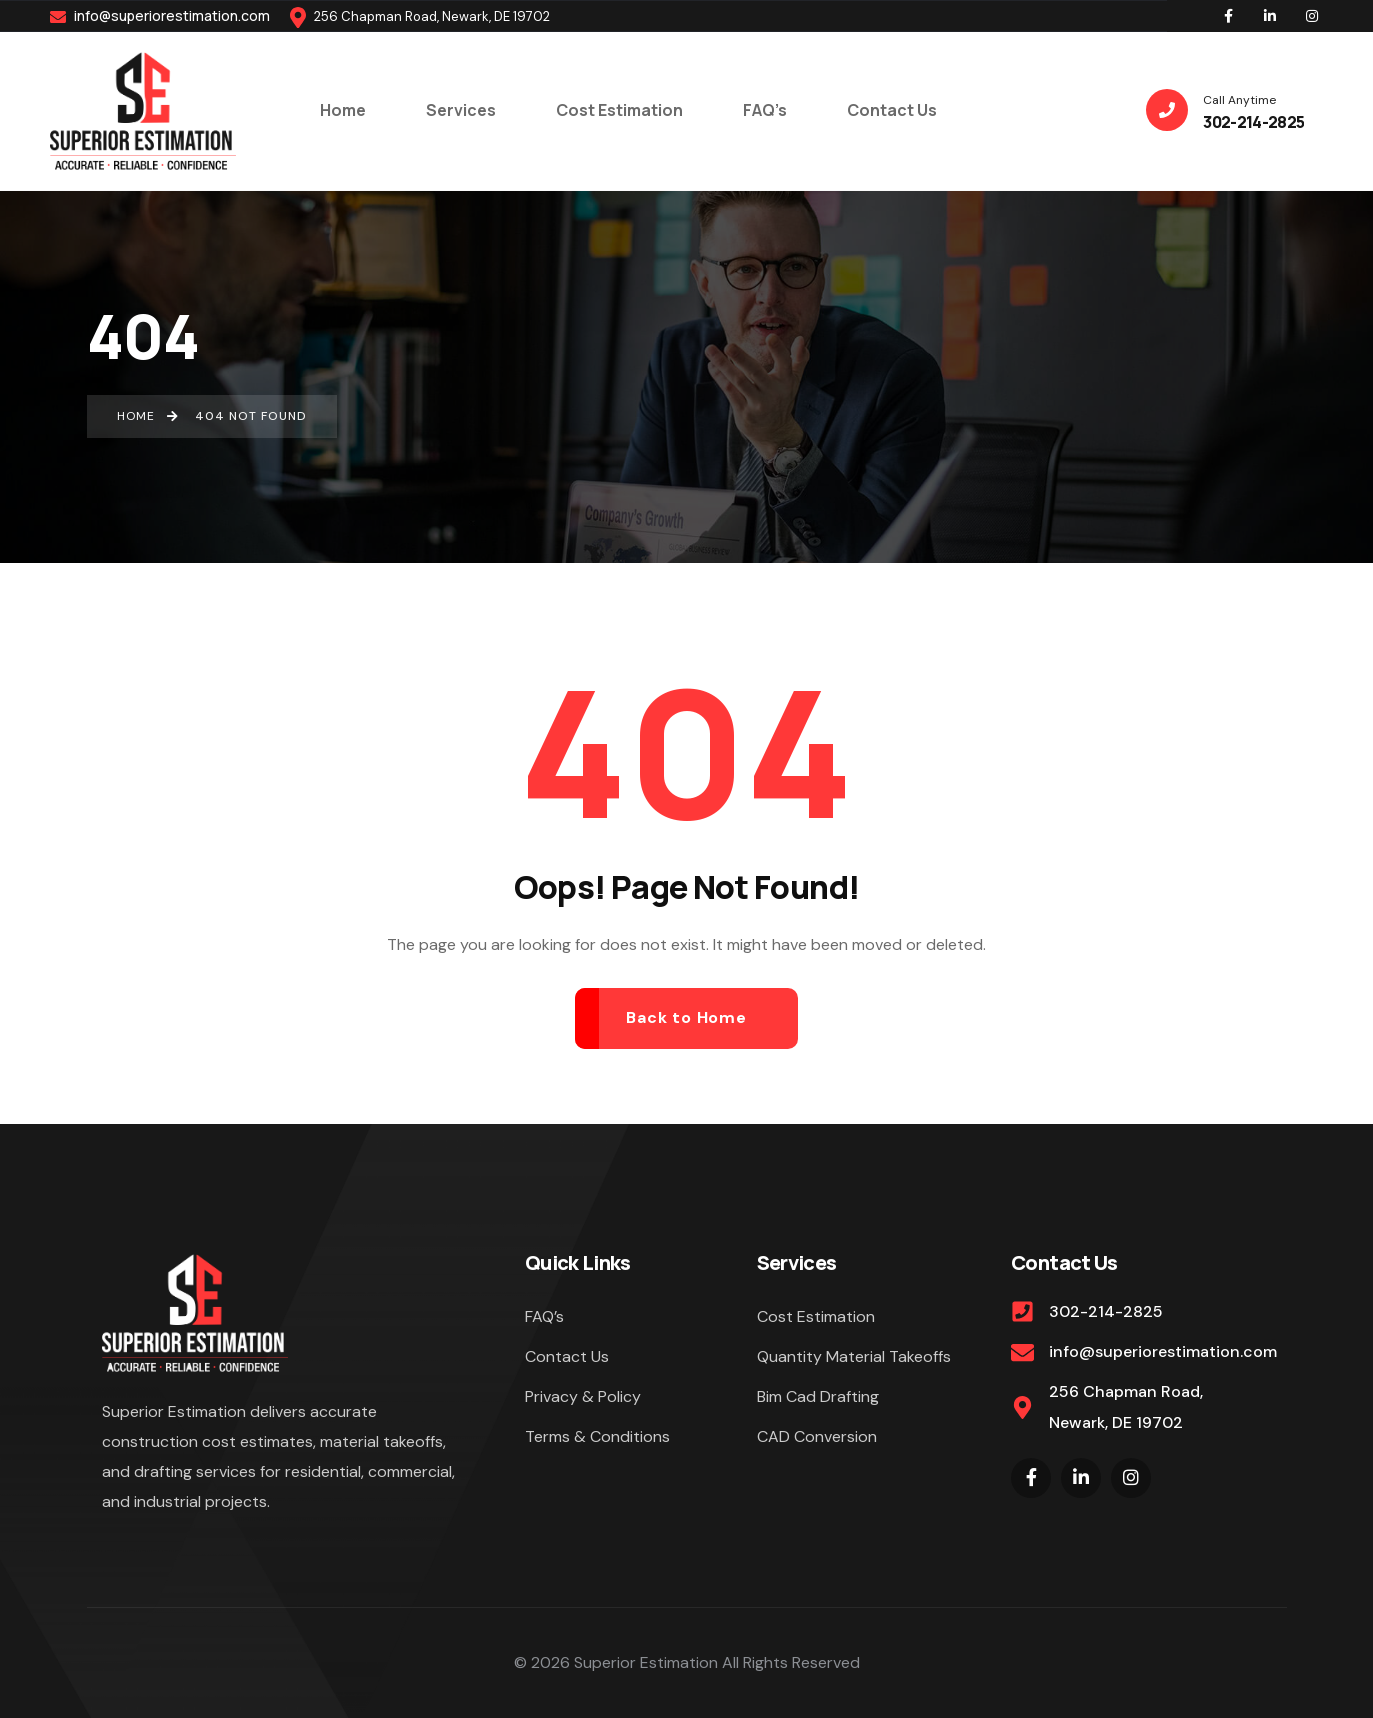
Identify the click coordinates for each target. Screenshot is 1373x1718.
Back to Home (686, 1017)
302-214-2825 (1106, 1311)
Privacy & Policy (583, 1396)
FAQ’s (544, 1316)
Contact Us (567, 1356)
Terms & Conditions (597, 1436)
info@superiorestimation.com (160, 15)
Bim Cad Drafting (818, 1396)
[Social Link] (1228, 16)
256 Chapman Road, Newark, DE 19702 (1126, 1406)
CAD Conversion (817, 1436)
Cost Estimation (816, 1316)
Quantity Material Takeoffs (854, 1356)
